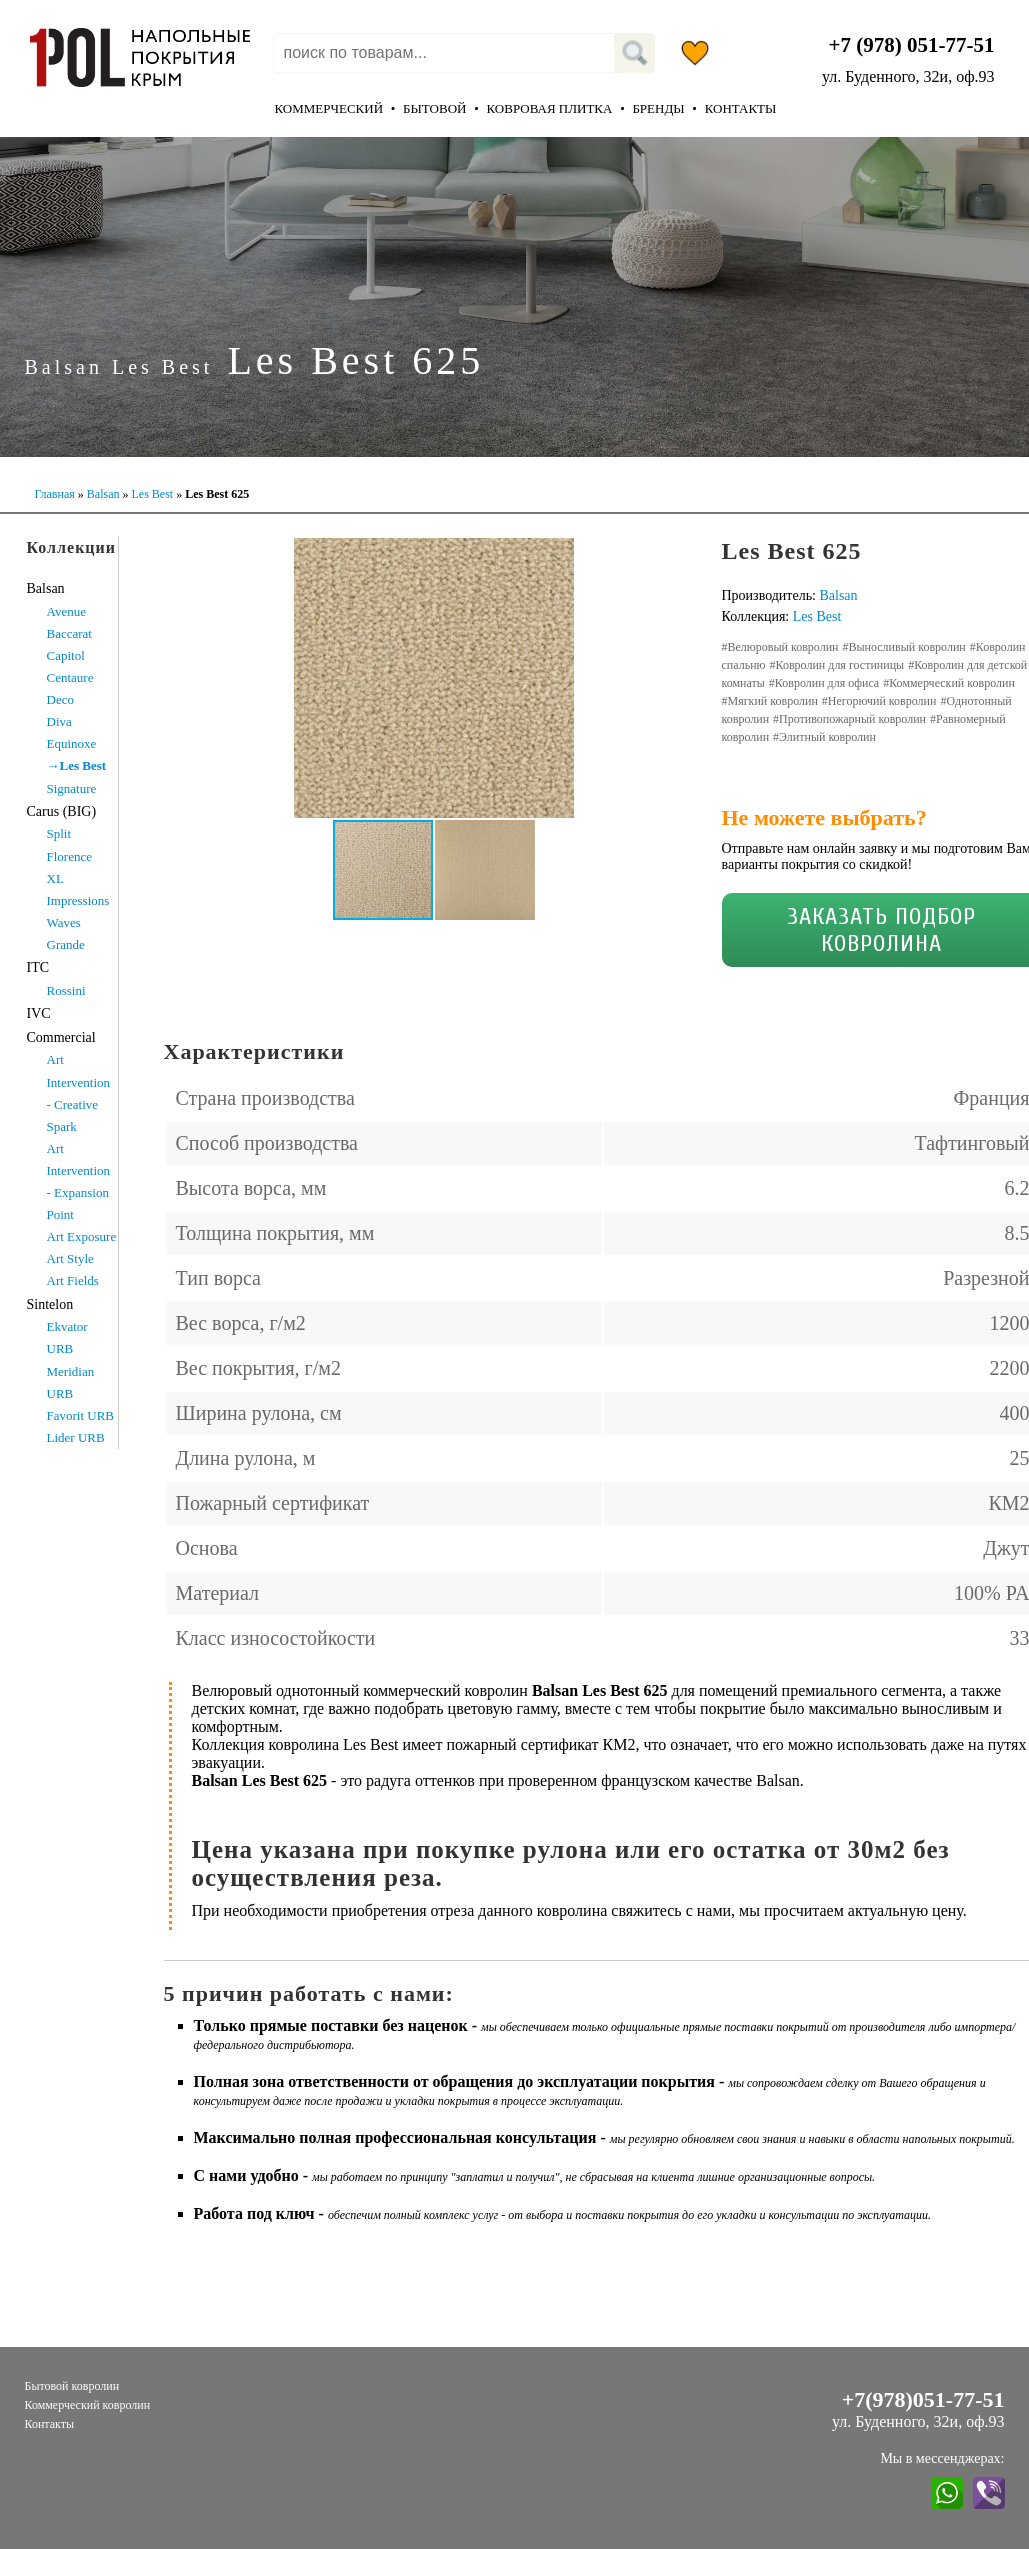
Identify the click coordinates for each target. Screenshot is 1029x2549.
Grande (66, 944)
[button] (666, 556)
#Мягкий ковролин (770, 701)
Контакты (741, 108)
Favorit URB (81, 1415)
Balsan (103, 494)
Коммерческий (329, 108)
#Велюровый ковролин (780, 647)
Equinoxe (72, 743)
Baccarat (69, 633)
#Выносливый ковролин (904, 647)
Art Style (70, 1258)
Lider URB (76, 1437)
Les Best (152, 494)
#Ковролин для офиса (824, 683)
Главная (55, 494)
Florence (69, 856)
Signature (72, 788)
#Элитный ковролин (824, 737)
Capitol (66, 655)
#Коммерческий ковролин (949, 683)
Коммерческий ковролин (88, 2405)
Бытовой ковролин (72, 2386)
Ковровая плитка (549, 108)
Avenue (66, 611)
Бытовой (434, 108)
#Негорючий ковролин (879, 701)
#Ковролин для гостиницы (837, 665)
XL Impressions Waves (78, 900)
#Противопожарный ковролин (849, 719)
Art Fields (73, 1280)
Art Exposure (82, 1236)
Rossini (66, 990)
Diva (59, 721)
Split (59, 833)
